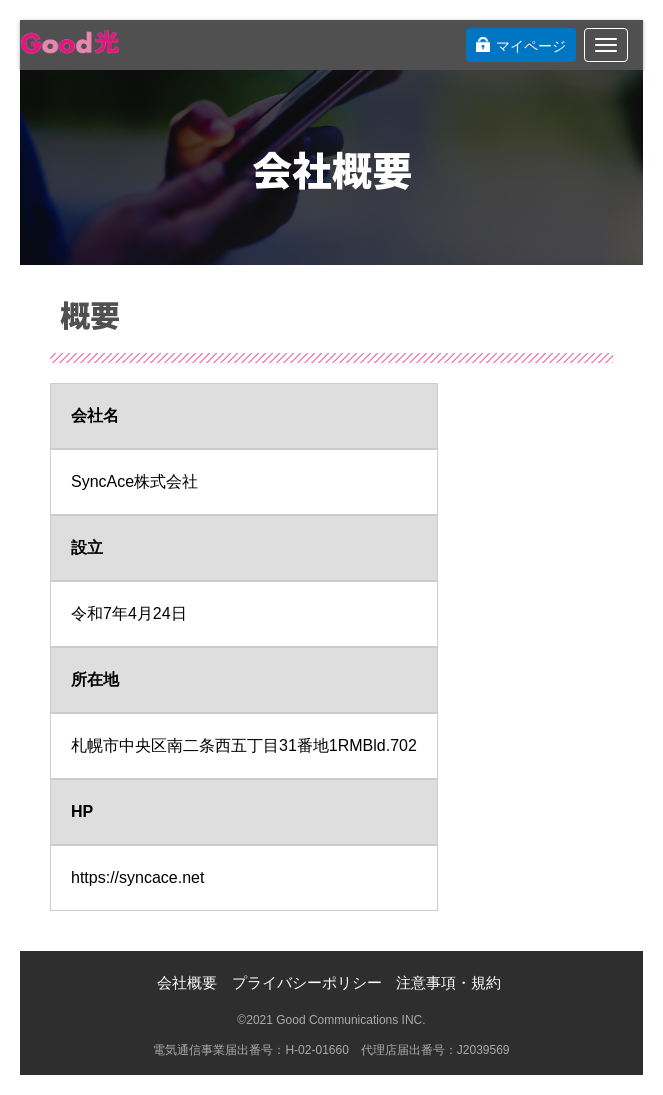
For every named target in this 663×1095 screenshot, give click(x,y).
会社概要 (187, 982)
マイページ (531, 46)
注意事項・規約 (448, 982)
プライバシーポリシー (307, 982)
